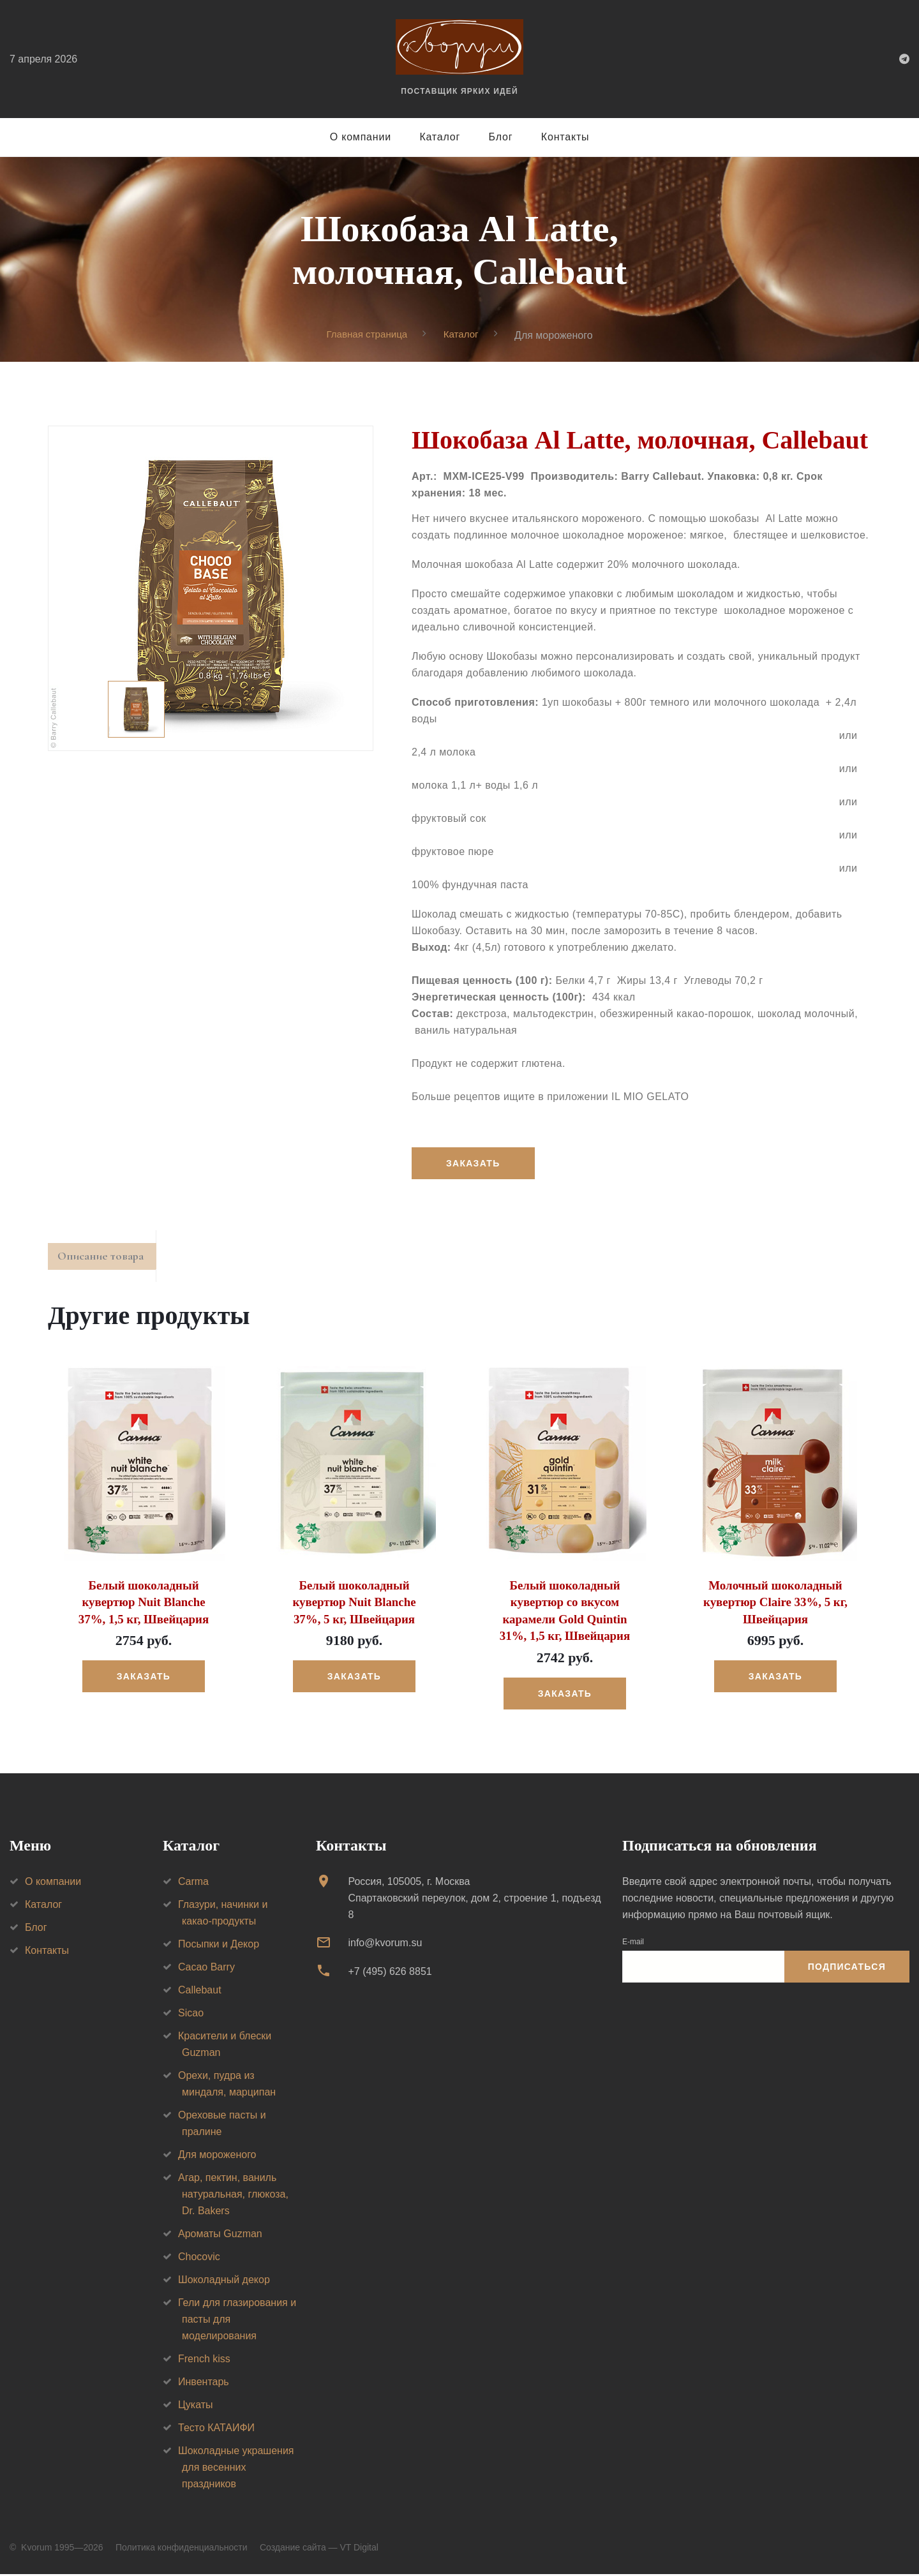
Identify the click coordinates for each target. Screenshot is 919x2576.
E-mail (633, 1943)
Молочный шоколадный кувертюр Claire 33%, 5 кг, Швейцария (775, 1606)
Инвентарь (203, 2383)
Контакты (565, 136)
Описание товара (107, 1259)
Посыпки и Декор (218, 1945)
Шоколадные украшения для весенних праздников (236, 2469)
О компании (360, 136)
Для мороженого (217, 2156)
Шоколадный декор (224, 2281)
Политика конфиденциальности (182, 2549)
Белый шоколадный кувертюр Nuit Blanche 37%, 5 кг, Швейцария (354, 1606)
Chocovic (199, 2258)
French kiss (204, 2360)
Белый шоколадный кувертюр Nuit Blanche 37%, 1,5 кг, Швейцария (143, 1606)
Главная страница (365, 334)
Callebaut (199, 1991)
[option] (211, 589)
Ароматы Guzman (220, 2235)
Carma (193, 1883)
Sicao (191, 2014)
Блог (501, 136)
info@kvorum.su (385, 1944)
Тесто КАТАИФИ (216, 2429)
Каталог (439, 136)
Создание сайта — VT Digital (319, 2549)
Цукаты (195, 2406)
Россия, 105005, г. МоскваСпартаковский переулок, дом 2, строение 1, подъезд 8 (474, 1900)
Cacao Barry (206, 1968)
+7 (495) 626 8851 (389, 1973)
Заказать (475, 1164)
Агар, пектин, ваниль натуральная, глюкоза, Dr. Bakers (233, 2196)
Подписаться (847, 1969)
